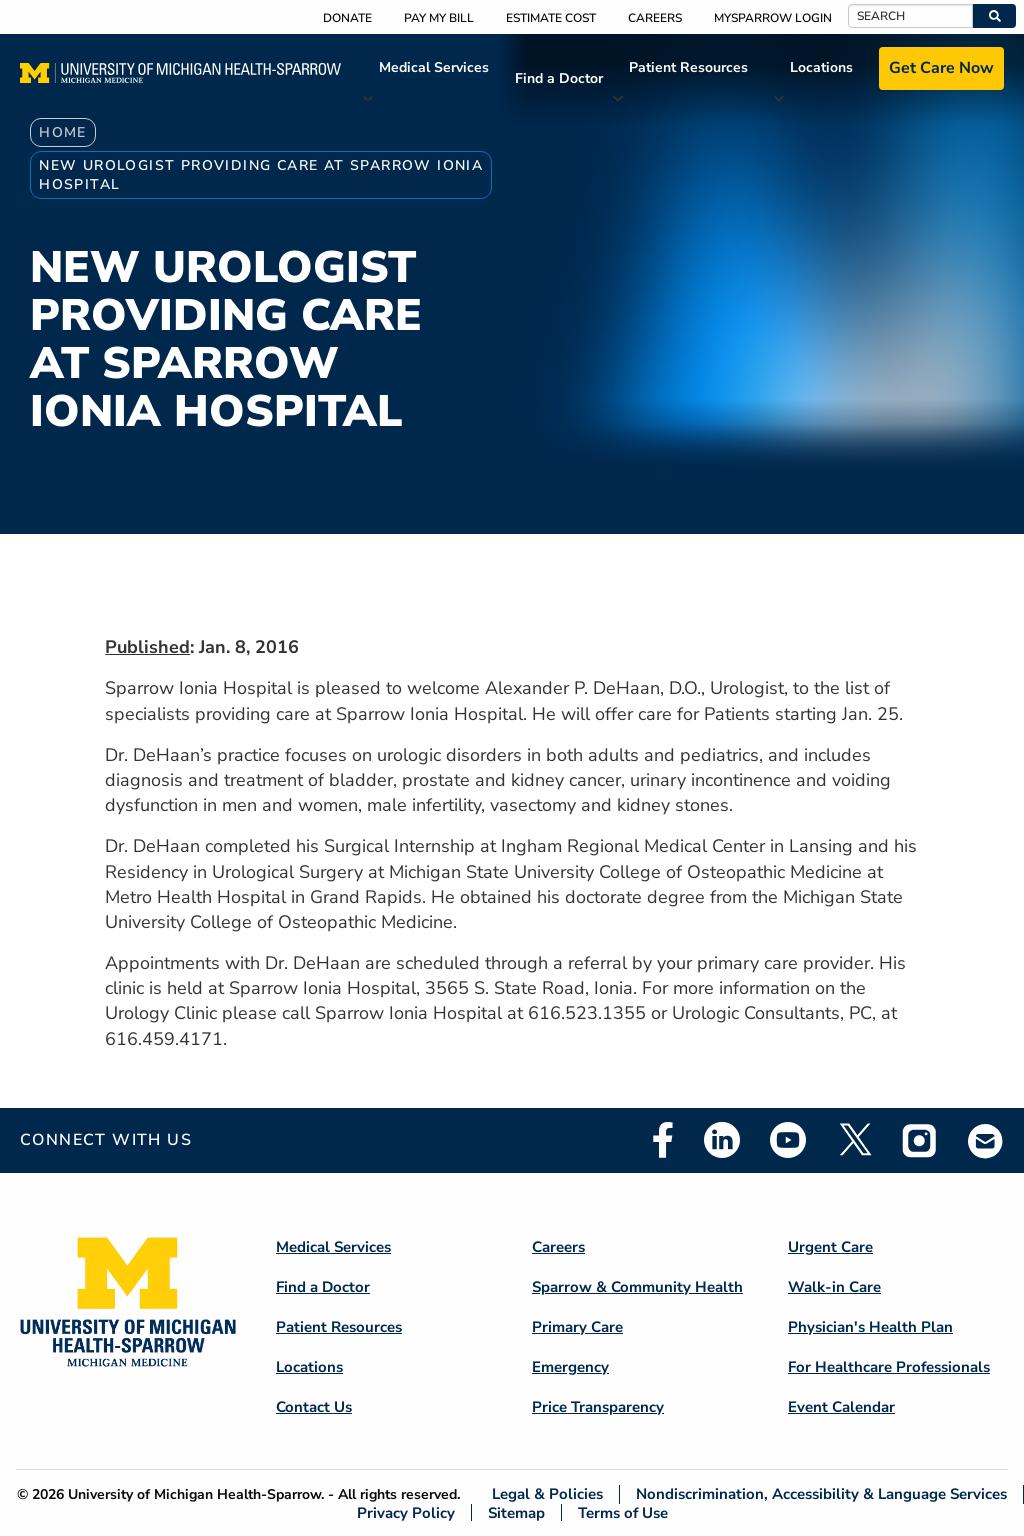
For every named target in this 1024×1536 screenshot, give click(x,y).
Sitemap (516, 1512)
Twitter (854, 1140)
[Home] (180, 79)
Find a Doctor (559, 78)
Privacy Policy (406, 1512)
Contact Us (314, 1407)
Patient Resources (688, 67)
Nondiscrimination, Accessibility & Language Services (821, 1494)
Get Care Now (941, 68)
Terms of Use (623, 1512)
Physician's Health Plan (870, 1327)
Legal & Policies (547, 1494)
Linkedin (722, 1140)
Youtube (788, 1140)
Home (63, 132)
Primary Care (577, 1327)
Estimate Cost (551, 18)
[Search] (910, 16)
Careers (655, 18)
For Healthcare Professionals (889, 1367)
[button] (994, 16)
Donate (347, 18)
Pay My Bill (439, 18)
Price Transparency (598, 1407)
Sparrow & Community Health (637, 1287)
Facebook (663, 1140)
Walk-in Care (834, 1287)
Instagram (920, 1140)
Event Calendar (841, 1407)
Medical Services (434, 67)
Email (986, 1140)
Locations (821, 67)
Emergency (570, 1367)
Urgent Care (830, 1247)
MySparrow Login (773, 18)
